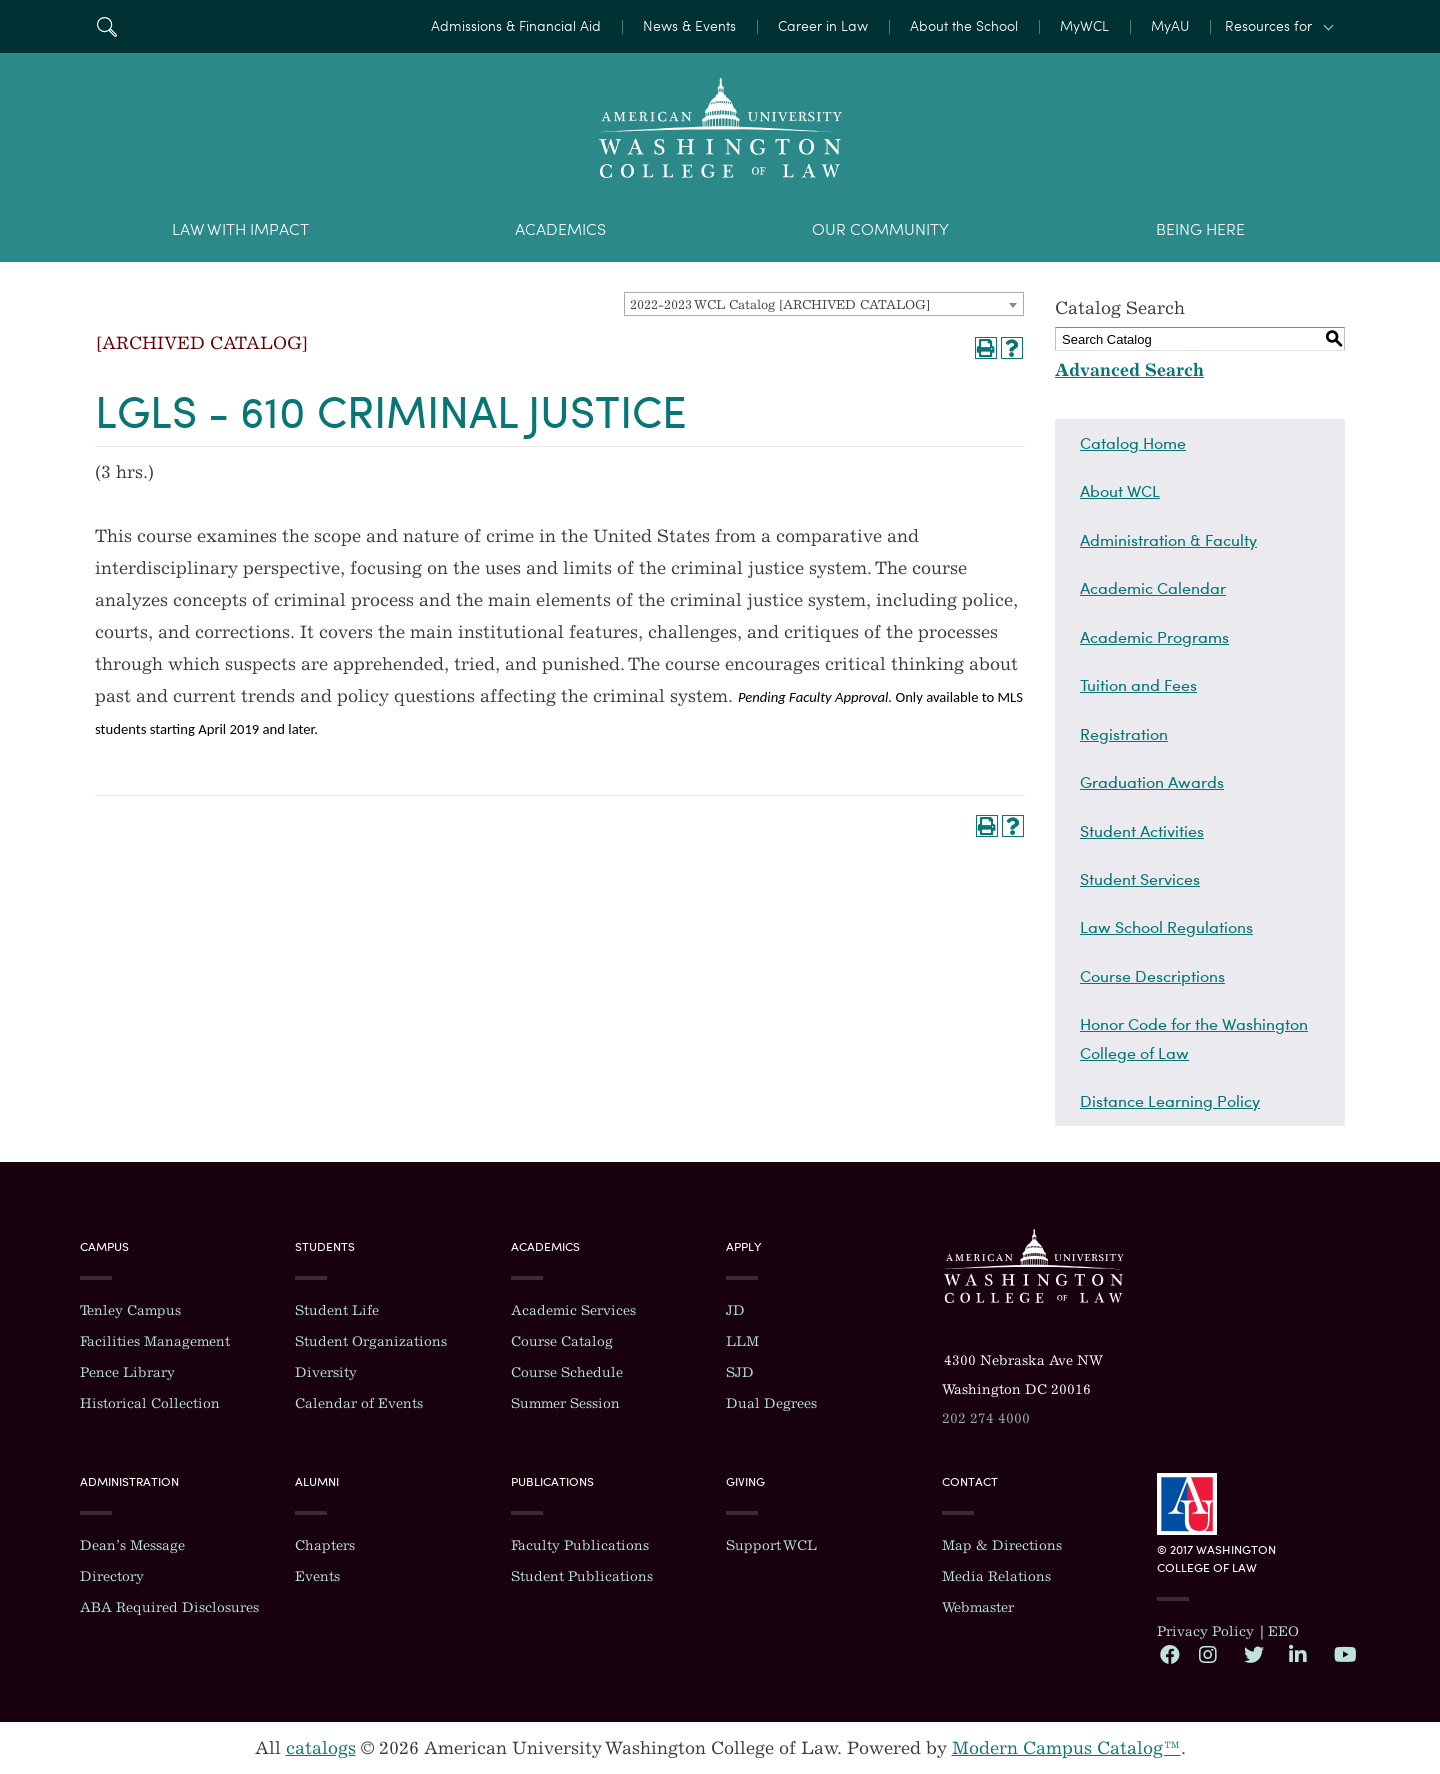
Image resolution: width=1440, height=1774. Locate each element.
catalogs (321, 1748)
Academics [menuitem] (560, 229)
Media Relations (996, 1576)
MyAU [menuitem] (1170, 26)
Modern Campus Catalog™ (1066, 1748)
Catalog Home (1133, 443)
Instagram (1208, 1654)
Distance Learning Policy (1170, 1101)
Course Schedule (567, 1372)
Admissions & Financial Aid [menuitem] (516, 26)
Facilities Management (155, 1341)
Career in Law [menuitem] (823, 26)
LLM (742, 1341)
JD (735, 1310)
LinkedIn (1298, 1654)
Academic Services (573, 1310)
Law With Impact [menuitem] (240, 229)
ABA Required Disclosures (169, 1607)
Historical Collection (150, 1403)
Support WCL (771, 1545)
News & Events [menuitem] (689, 26)
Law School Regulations (1166, 927)
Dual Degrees (771, 1403)
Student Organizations (371, 1341)
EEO (1283, 1631)
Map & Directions (1002, 1545)
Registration (1124, 734)
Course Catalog (562, 1341)
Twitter (1253, 1654)
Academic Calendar (1153, 588)
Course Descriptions (1152, 976)
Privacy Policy (1205, 1631)
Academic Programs (1154, 637)
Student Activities (1142, 831)
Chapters (325, 1545)
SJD (740, 1372)
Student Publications (582, 1576)
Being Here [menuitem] (1200, 229)
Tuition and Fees (1138, 685)
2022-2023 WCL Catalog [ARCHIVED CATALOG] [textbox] (780, 304)
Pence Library (127, 1372)
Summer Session (565, 1403)
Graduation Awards (1152, 782)
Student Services (1140, 879)
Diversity (326, 1372)
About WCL (1120, 491)
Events (317, 1576)
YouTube (1343, 1654)
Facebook (1169, 1654)
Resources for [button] (1268, 26)
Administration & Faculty (1168, 540)
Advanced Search (1129, 370)
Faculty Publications (580, 1545)
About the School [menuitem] (964, 26)
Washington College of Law (1034, 1266)
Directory (112, 1576)
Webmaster (978, 1607)
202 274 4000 (986, 1418)
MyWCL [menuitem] (1084, 26)
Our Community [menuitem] (880, 229)
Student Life (337, 1310)
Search (106, 26)
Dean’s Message (132, 1545)
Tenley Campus (130, 1310)
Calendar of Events (359, 1403)
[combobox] (824, 304)
